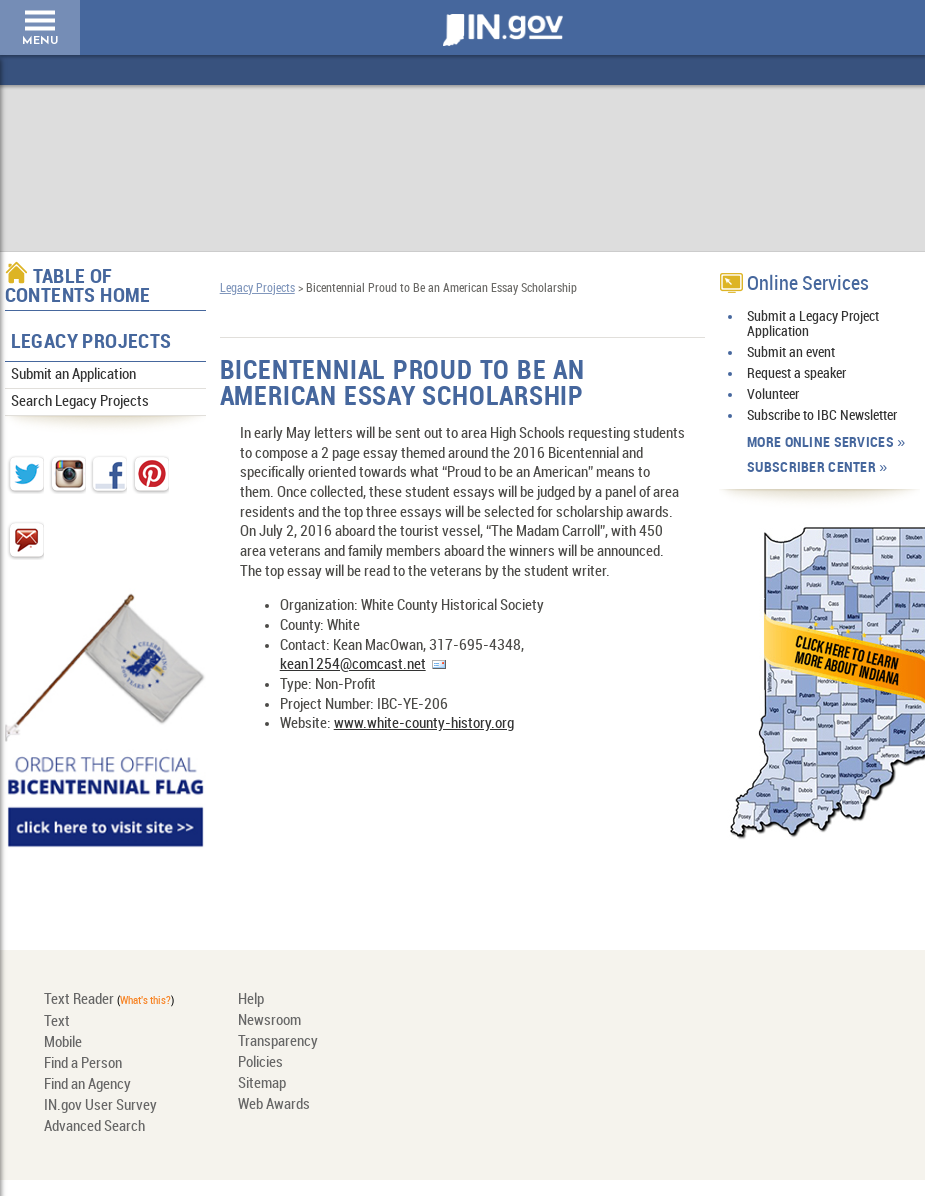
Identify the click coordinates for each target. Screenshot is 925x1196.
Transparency (278, 1042)
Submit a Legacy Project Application (813, 324)
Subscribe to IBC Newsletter (822, 415)
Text (57, 1022)
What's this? (145, 1001)
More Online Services (820, 442)
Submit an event (791, 352)
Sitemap (262, 1084)
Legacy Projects (91, 342)
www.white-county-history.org (424, 724)
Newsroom (269, 1021)
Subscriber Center (811, 467)
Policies (260, 1063)
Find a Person (83, 1064)
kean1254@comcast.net (353, 665)
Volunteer (773, 394)
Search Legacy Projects (80, 402)
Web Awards (274, 1105)
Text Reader (79, 1000)
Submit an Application (73, 375)
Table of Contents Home (78, 287)
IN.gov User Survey (100, 1106)
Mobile (63, 1043)
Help (251, 1000)
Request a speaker (796, 373)
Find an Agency (87, 1085)
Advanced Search (94, 1127)
